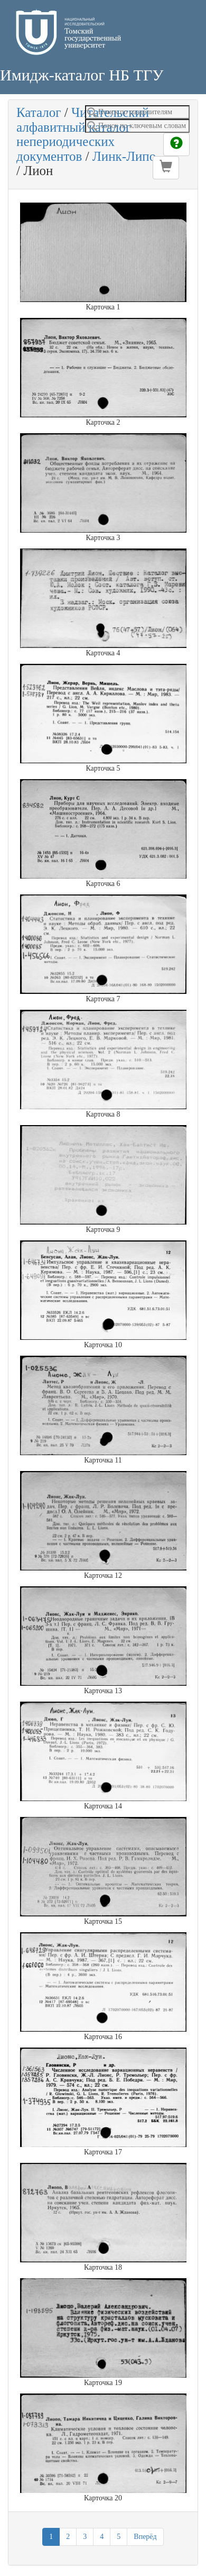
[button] (166, 167)
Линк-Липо (124, 156)
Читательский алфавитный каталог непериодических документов (82, 134)
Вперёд (145, 2537)
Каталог (38, 112)
